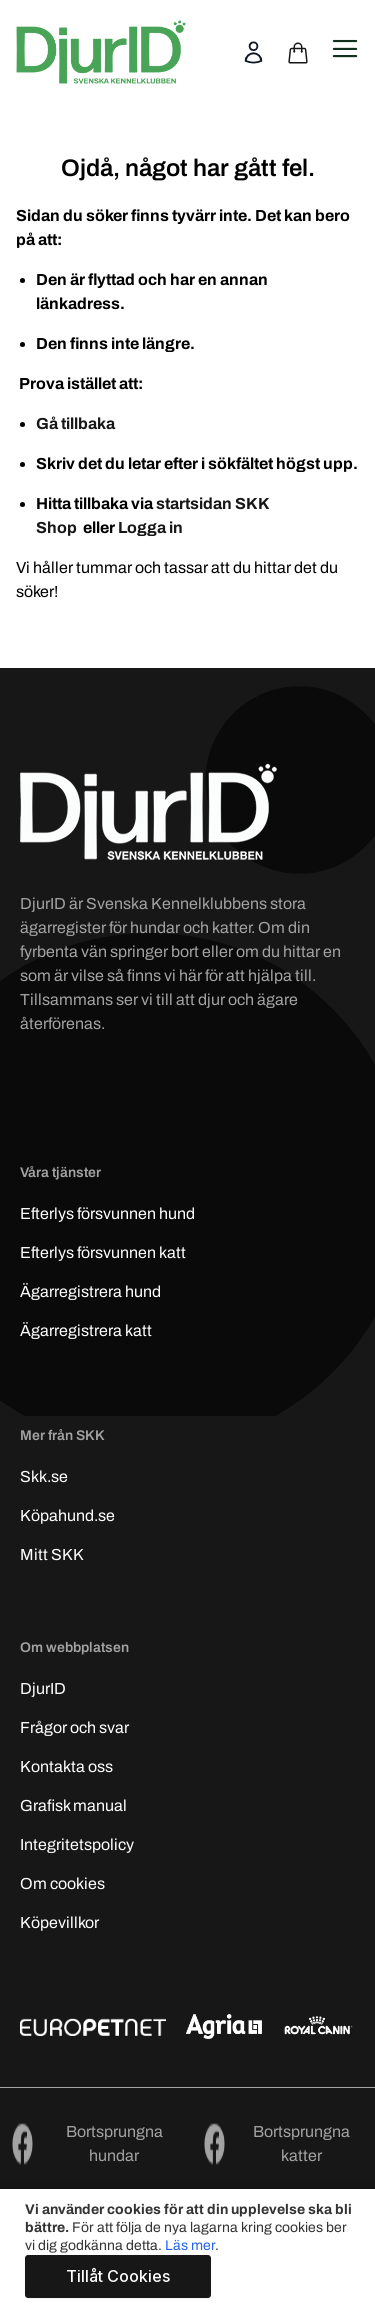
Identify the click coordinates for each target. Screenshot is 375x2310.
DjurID (43, 1688)
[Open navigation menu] (345, 49)
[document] (190, 2249)
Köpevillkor (59, 1922)
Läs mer (190, 2245)
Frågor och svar (74, 1727)
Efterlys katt (103, 1252)
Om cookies (62, 1883)
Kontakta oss (66, 1766)
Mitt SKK (52, 1554)
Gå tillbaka (75, 423)
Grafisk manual (73, 1805)
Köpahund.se (67, 1515)
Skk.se (44, 1476)
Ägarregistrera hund (90, 1291)
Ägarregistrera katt (86, 1330)
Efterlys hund (107, 1213)
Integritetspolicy (77, 1844)
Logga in (150, 527)
